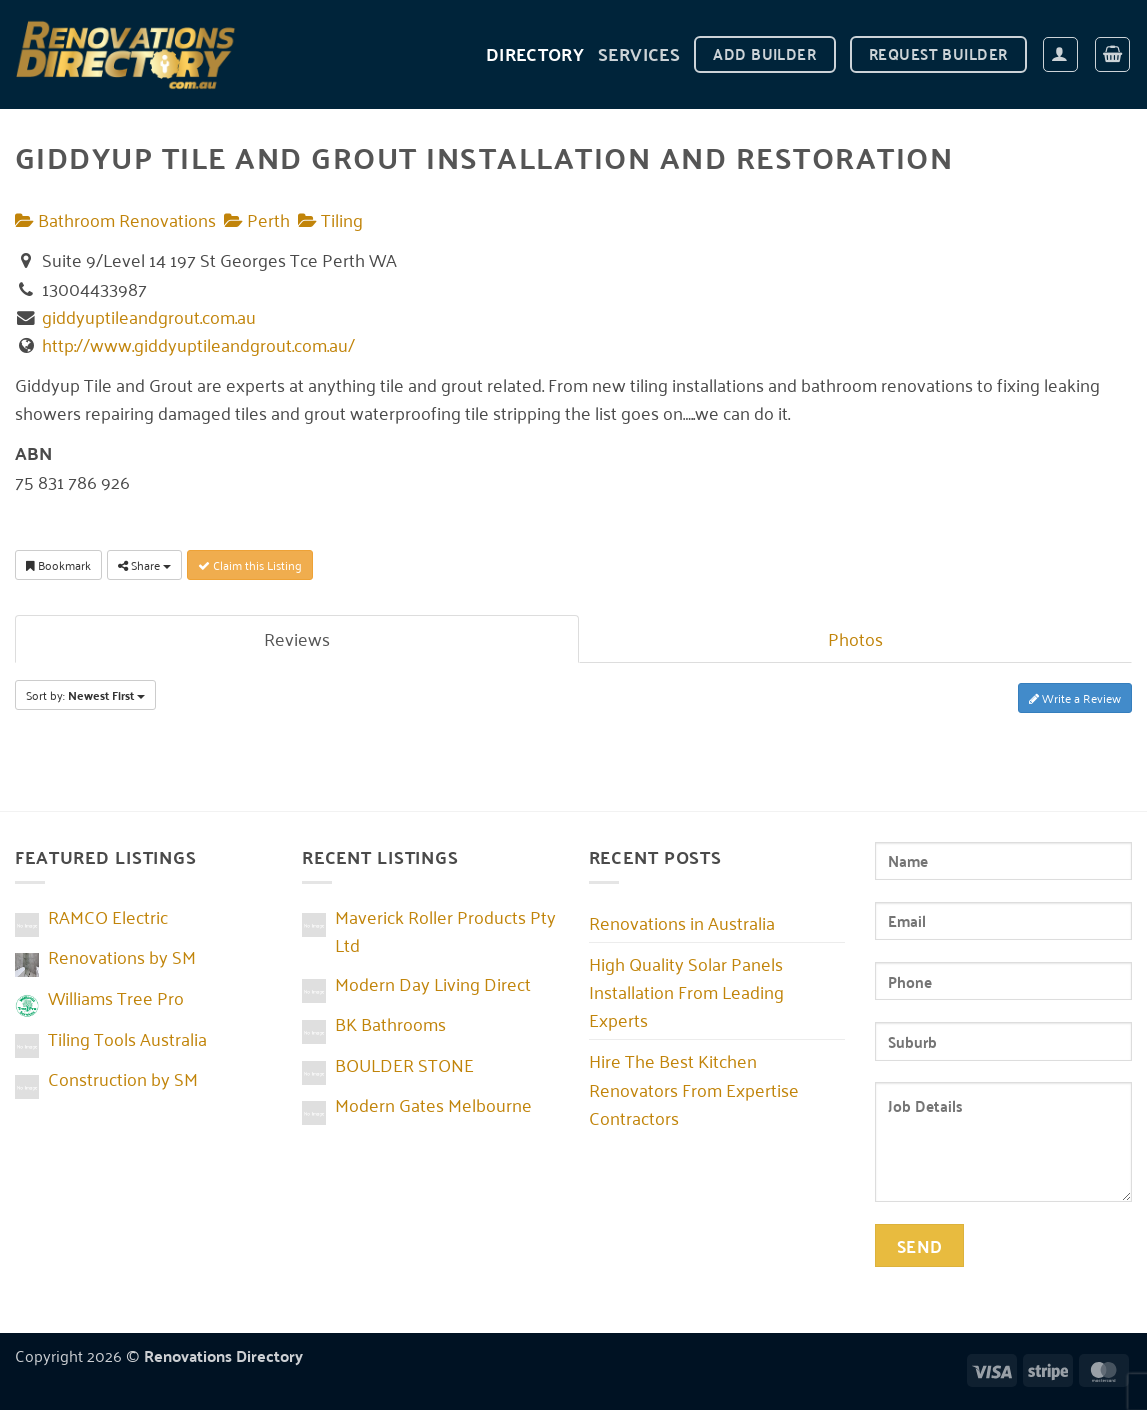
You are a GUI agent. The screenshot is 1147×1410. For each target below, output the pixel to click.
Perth (257, 219)
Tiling (330, 219)
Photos (855, 638)
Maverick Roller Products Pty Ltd (445, 930)
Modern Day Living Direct (433, 983)
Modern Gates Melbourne (433, 1104)
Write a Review (1075, 697)
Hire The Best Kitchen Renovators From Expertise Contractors (694, 1088)
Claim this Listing (250, 564)
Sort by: (85, 695)
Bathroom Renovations (115, 219)
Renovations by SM (122, 956)
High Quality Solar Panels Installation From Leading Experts (686, 991)
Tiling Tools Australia (127, 1038)
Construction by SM (123, 1078)
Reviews (297, 638)
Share (144, 564)
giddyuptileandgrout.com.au (149, 316)
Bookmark (58, 564)
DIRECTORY (535, 53)
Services (639, 53)
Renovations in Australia (682, 922)
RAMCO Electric (108, 916)
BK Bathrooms (390, 1023)
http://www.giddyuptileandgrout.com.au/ (198, 344)
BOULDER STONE (404, 1064)
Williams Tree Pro (116, 997)
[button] (1060, 54)
